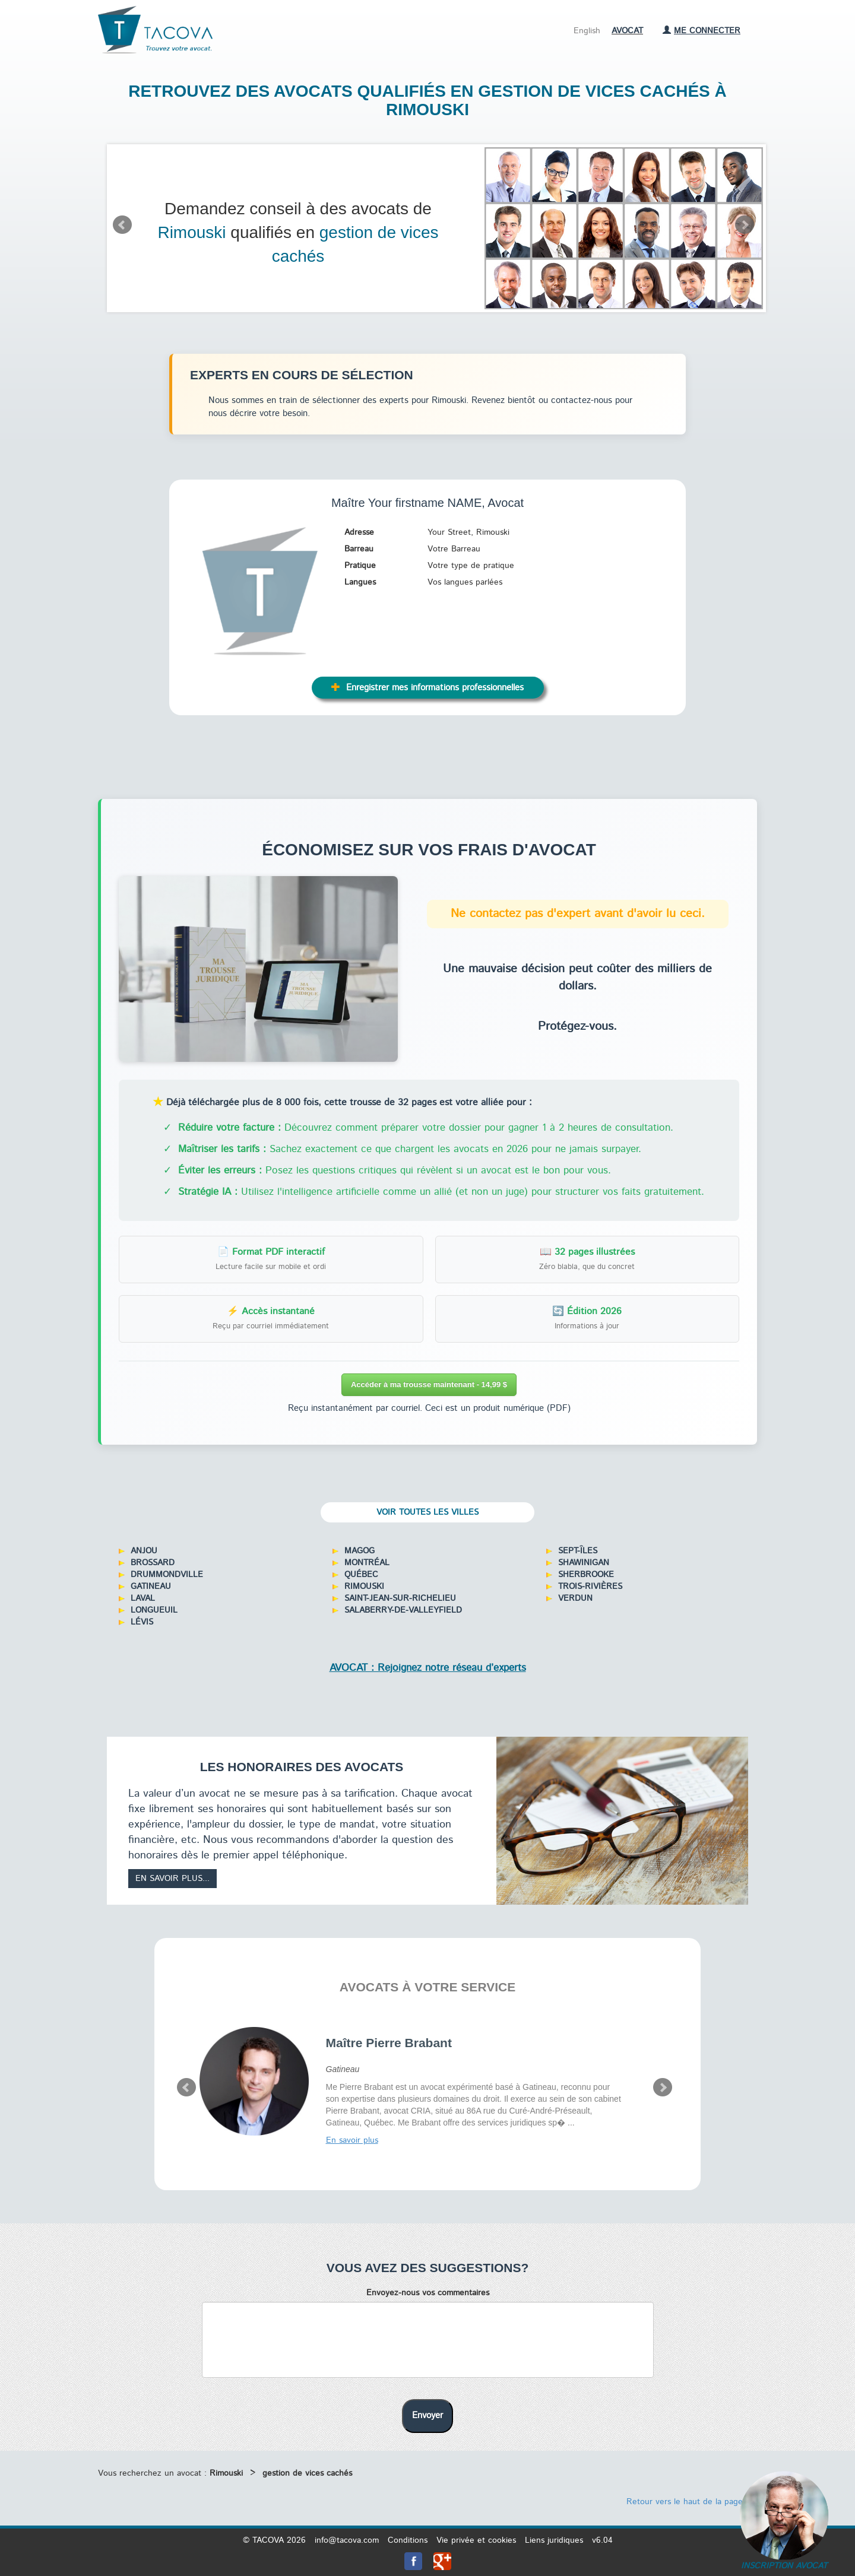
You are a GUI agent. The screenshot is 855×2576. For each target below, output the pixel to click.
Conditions (408, 2540)
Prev (122, 224)
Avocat (627, 31)
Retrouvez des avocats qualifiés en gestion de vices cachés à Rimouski (427, 100)
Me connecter (701, 31)
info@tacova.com (347, 2540)
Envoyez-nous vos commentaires (427, 2293)
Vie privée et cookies (476, 2540)
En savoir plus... (172, 1879)
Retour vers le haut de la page (690, 2502)
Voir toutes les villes (427, 1512)
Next (744, 224)
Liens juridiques (554, 2540)
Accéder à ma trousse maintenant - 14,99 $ (429, 1384)
